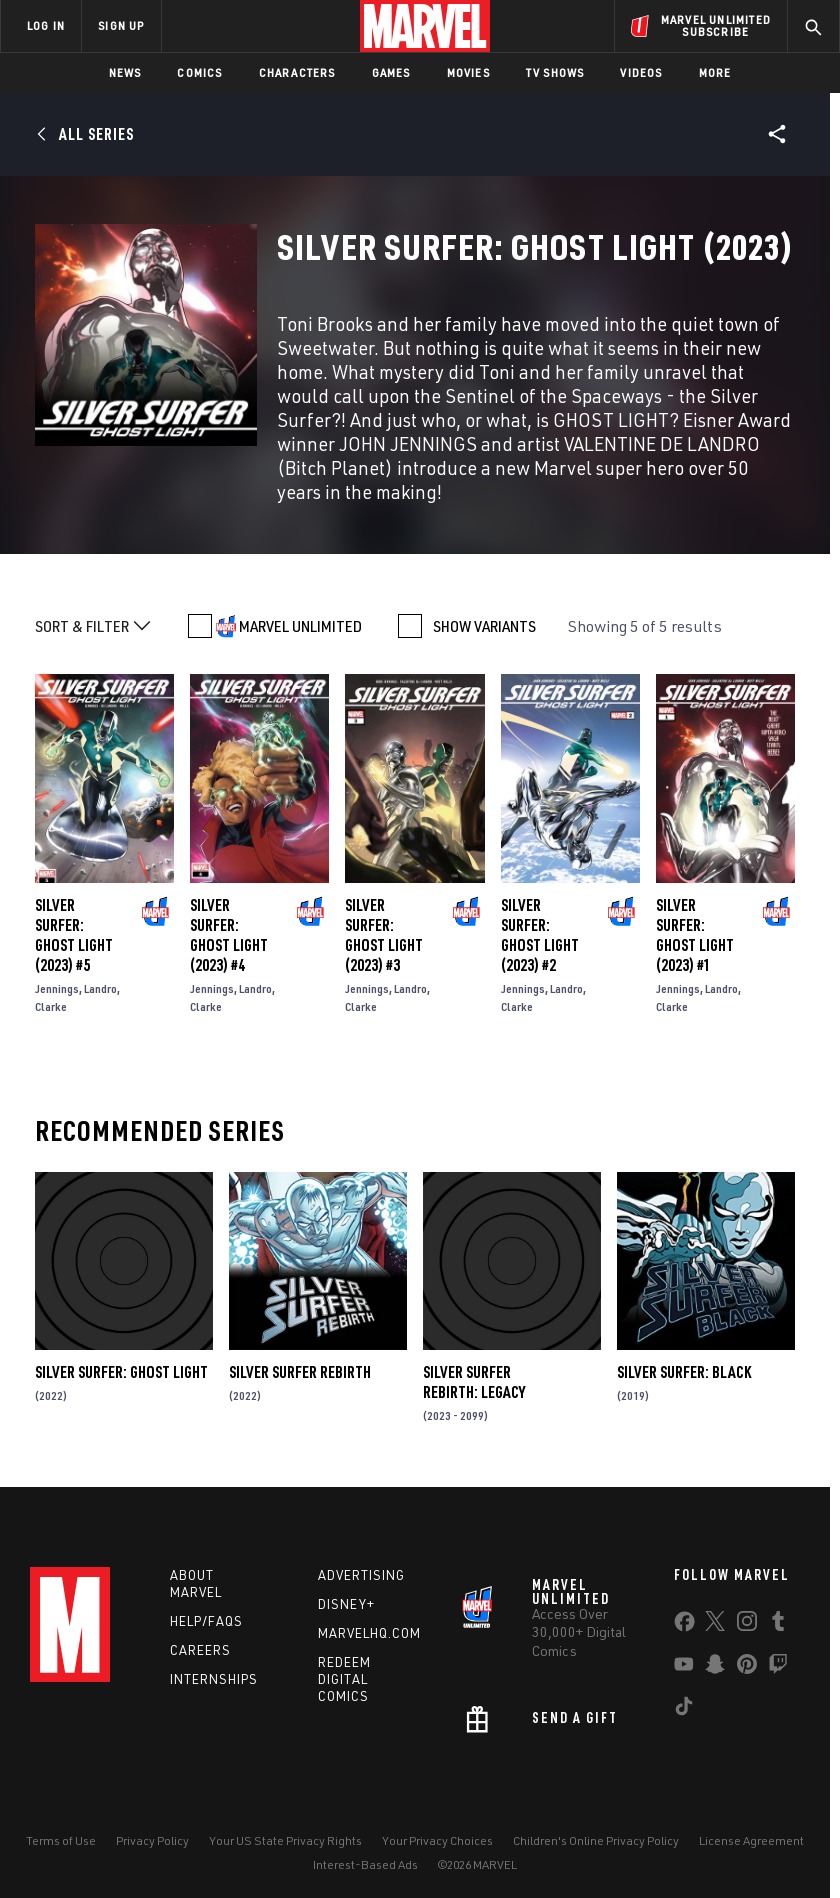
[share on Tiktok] (684, 1710)
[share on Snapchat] (715, 1668)
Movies (468, 72)
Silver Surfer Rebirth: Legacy (474, 1382)
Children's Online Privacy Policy (596, 1840)
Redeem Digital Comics (344, 1679)
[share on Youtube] (684, 1668)
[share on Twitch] (778, 1668)
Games (391, 72)
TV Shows (555, 72)
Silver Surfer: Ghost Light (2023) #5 (74, 935)
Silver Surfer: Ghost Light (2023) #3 (384, 935)
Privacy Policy (152, 1840)
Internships (214, 1679)
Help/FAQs (206, 1621)
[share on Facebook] (684, 1626)
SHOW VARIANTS (484, 626)
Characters (297, 72)
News (125, 72)
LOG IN (46, 25)
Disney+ (346, 1604)
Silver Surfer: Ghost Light (121, 1372)
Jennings (57, 988)
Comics (199, 72)
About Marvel (196, 1583)
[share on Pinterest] (747, 1668)
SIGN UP (121, 25)
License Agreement (751, 1840)
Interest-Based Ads (365, 1864)
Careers (200, 1650)
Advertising (361, 1575)
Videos (641, 72)
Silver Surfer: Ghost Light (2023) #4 (229, 935)
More (715, 72)
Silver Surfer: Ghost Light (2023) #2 (540, 935)
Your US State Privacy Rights (285, 1840)
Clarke (51, 1006)
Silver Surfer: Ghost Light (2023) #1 (695, 935)
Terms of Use (61, 1840)
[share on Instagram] (747, 1625)
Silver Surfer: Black (684, 1372)
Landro (100, 988)
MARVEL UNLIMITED (300, 626)
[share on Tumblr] (778, 1625)
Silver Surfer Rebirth (300, 1372)
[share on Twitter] (715, 1625)
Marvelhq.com (369, 1633)
